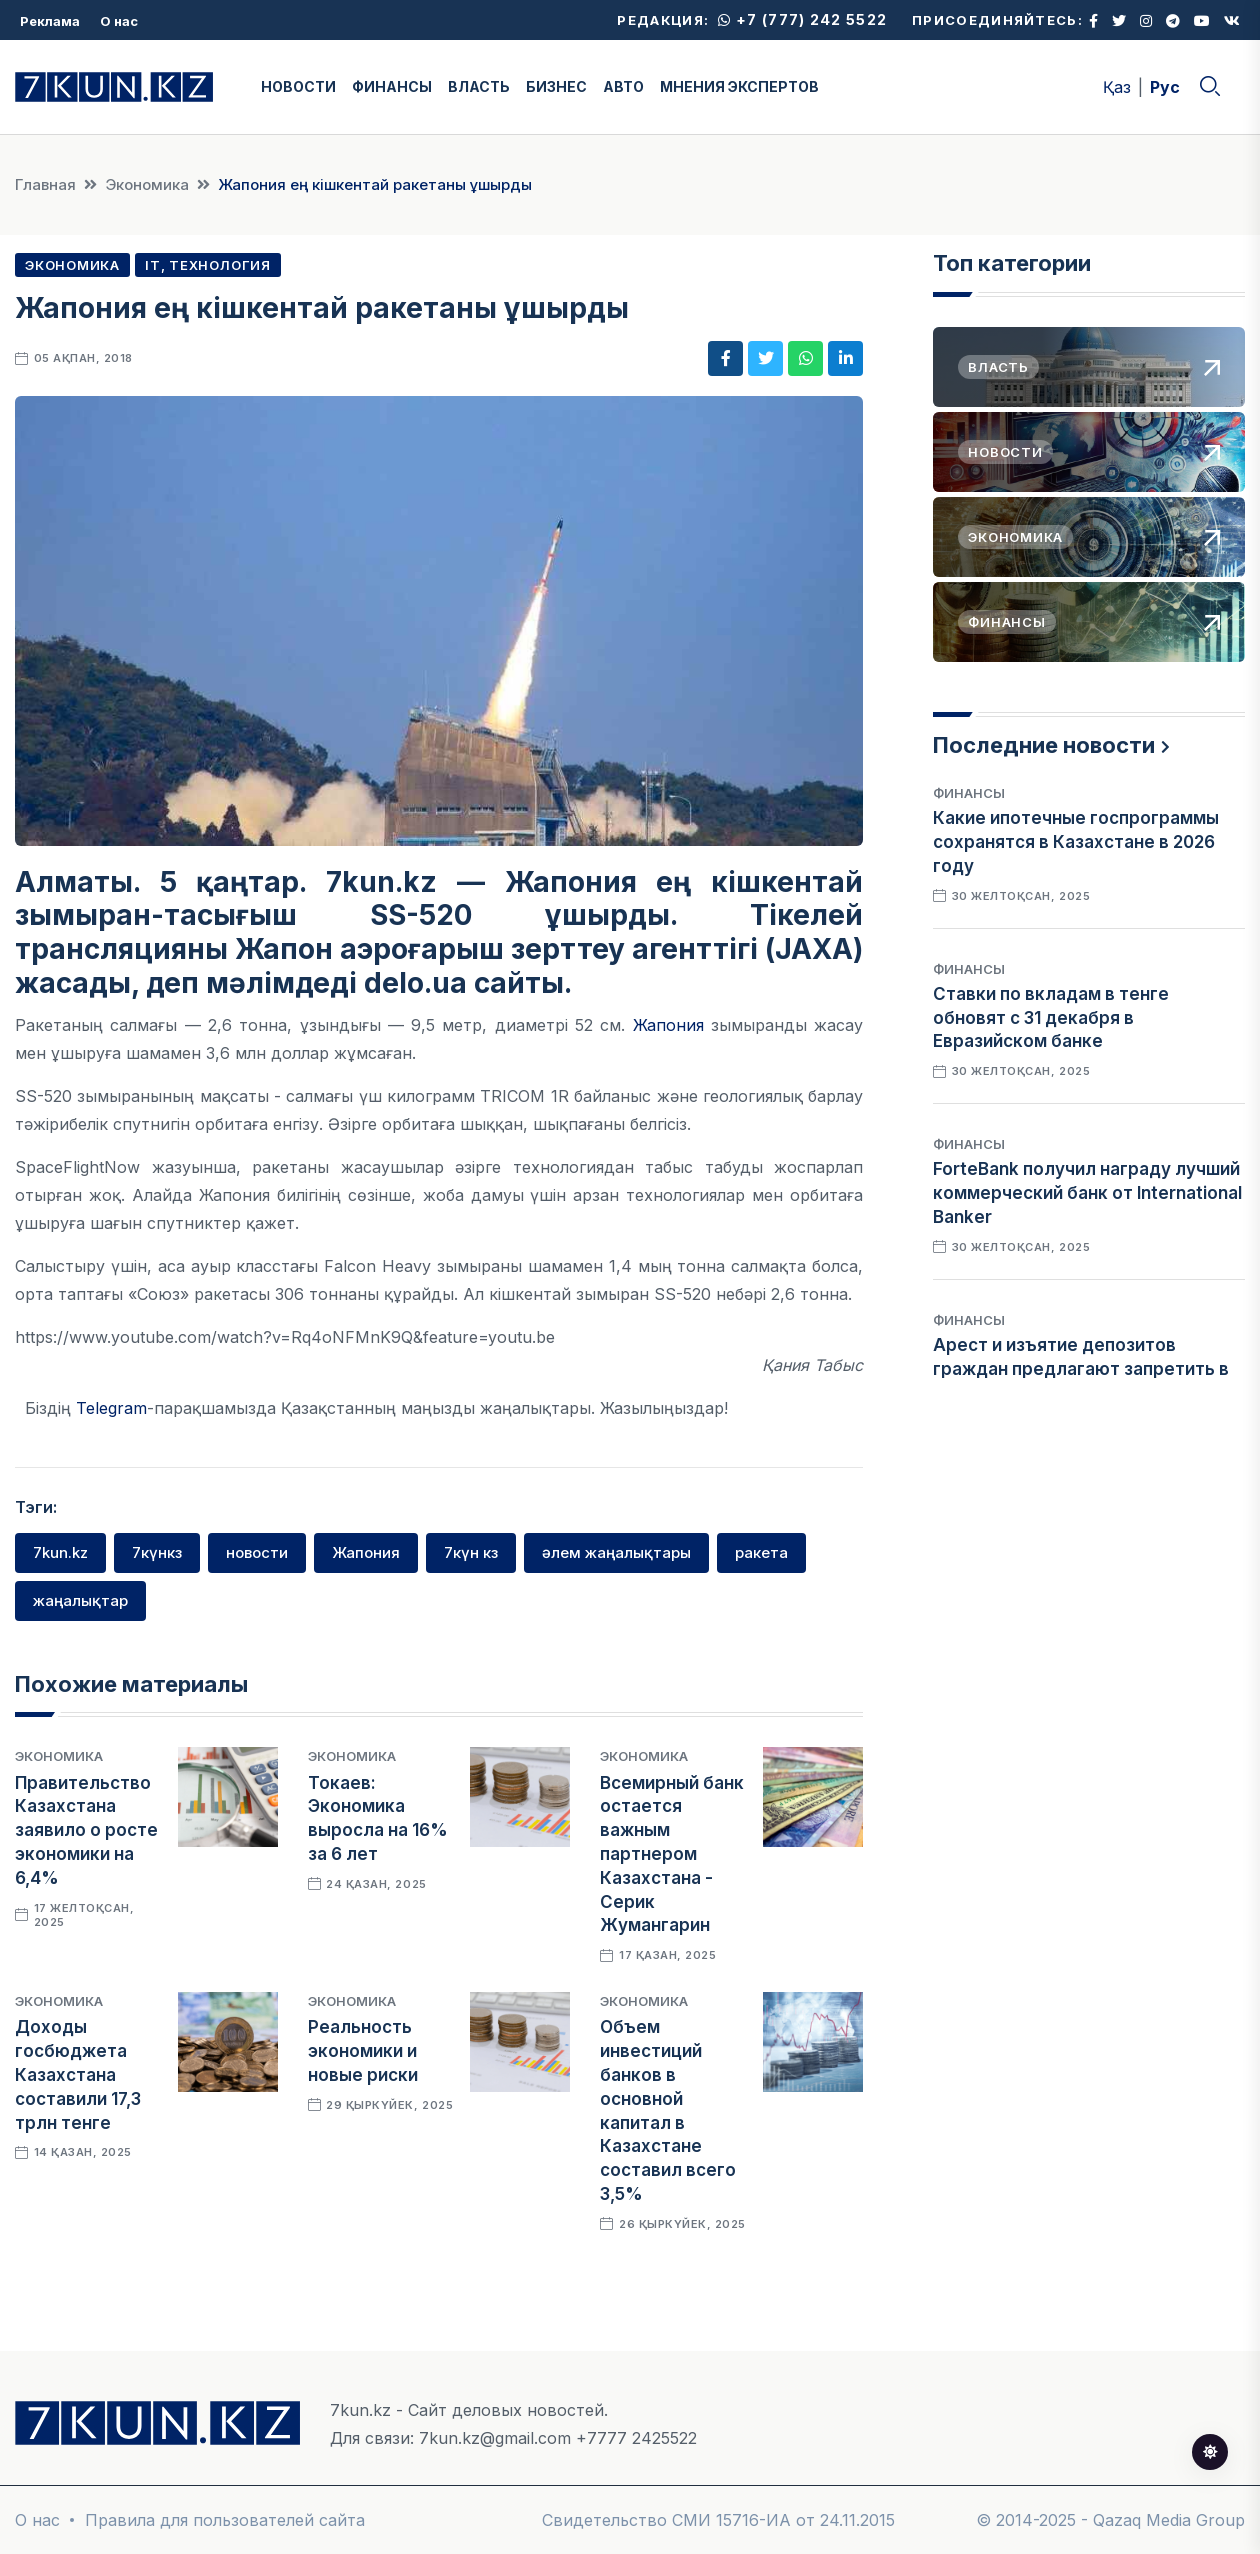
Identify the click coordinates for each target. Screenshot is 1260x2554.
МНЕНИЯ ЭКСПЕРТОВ (739, 86)
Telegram (111, 1408)
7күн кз (471, 1552)
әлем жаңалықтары (616, 1552)
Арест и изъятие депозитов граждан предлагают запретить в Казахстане (1081, 1369)
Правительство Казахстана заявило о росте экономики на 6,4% (86, 1830)
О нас (119, 21)
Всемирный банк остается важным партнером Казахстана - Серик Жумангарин (672, 1854)
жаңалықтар (80, 1600)
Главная (45, 184)
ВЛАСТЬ (479, 86)
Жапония (668, 1025)
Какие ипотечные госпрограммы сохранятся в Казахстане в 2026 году (1076, 842)
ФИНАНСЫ (392, 86)
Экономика (147, 184)
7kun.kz (60, 1552)
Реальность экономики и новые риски (363, 2051)
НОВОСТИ (298, 86)
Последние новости (1044, 745)
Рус (1165, 87)
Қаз (1117, 87)
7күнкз (157, 1552)
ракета (761, 1552)
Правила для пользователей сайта (225, 2520)
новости (257, 1552)
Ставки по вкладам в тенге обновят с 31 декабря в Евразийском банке (1051, 1018)
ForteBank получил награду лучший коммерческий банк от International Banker (1087, 1193)
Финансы (969, 793)
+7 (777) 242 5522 (802, 19)
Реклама (50, 21)
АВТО (623, 86)
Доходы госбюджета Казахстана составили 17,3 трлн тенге (78, 2074)
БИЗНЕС (556, 86)
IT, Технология (208, 265)
